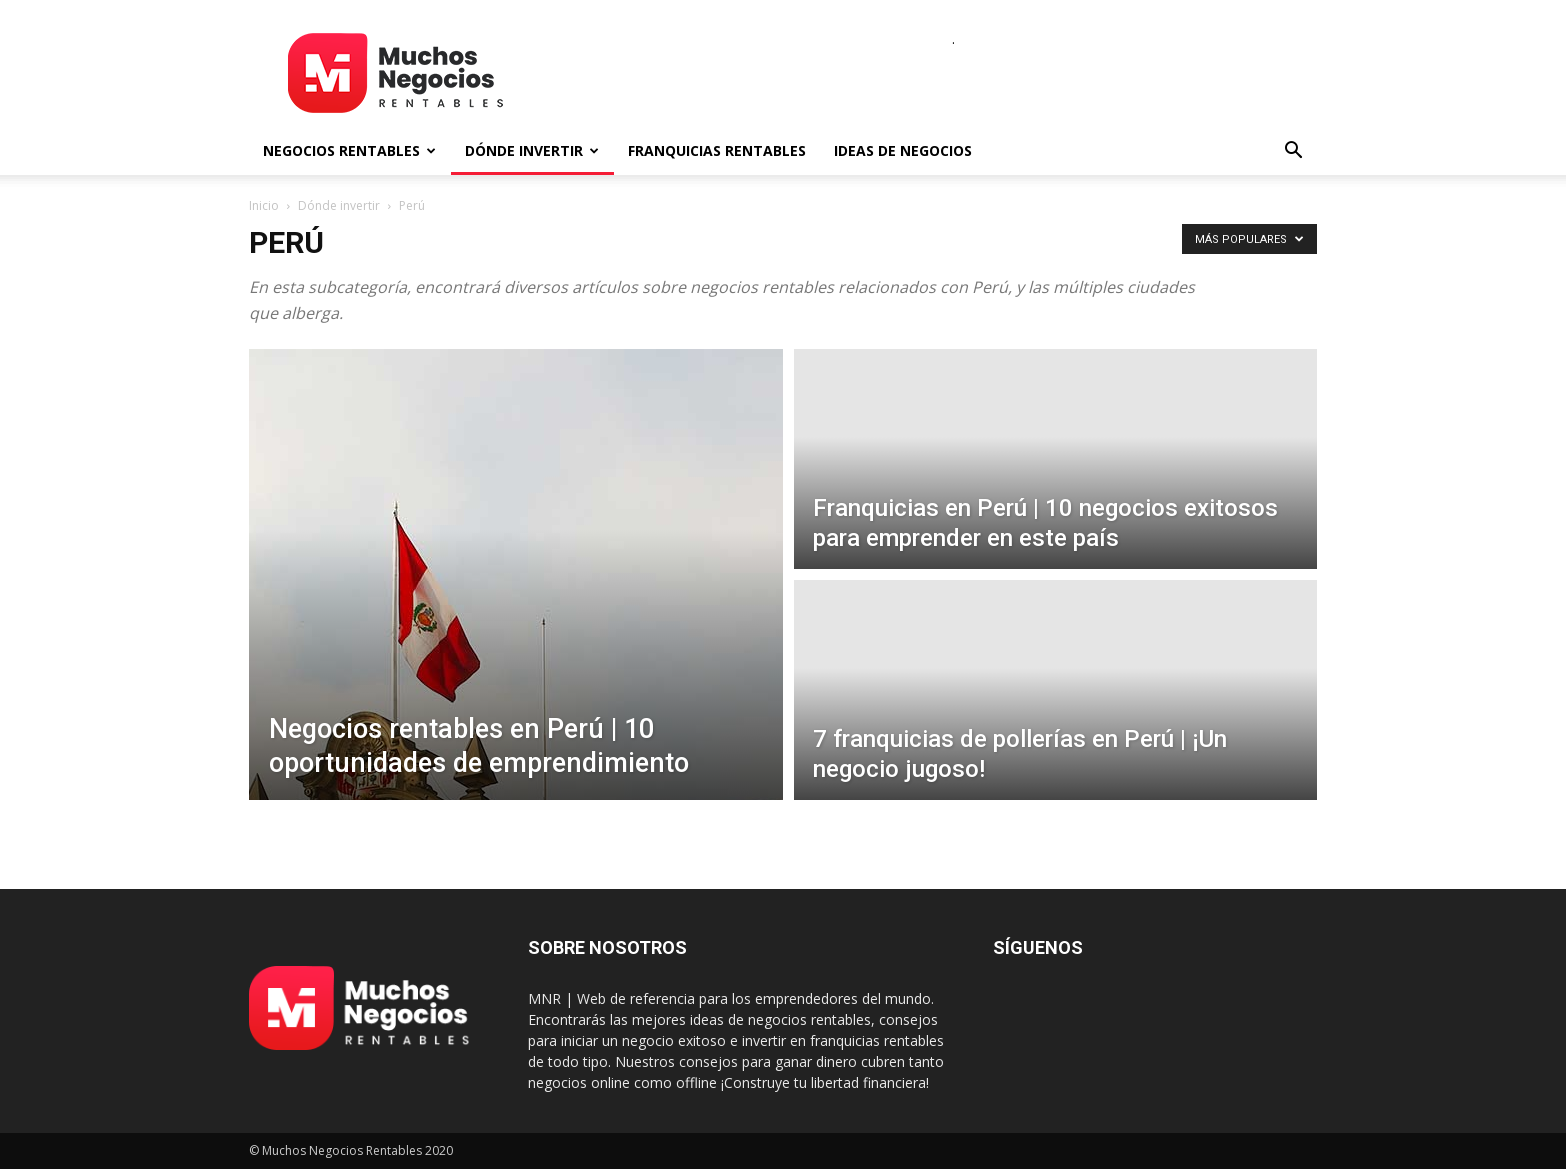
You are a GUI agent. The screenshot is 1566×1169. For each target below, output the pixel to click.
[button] (1293, 152)
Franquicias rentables (717, 150)
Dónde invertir (532, 150)
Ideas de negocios (903, 150)
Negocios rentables (349, 150)
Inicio (264, 205)
